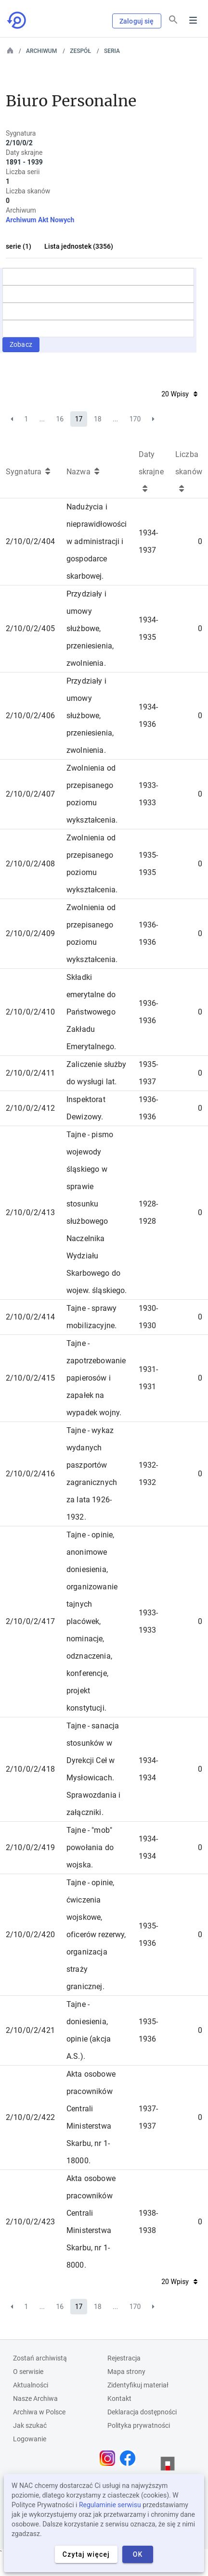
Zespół (80, 51)
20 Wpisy (179, 394)
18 (98, 419)
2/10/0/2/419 (30, 1847)
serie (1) (18, 246)
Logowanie (29, 2439)
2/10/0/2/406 (30, 715)
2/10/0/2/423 (30, 2221)
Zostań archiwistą (40, 2358)
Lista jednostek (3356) (78, 246)
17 (79, 419)
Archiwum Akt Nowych (40, 220)
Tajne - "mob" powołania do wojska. (90, 1847)
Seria (112, 51)
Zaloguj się (136, 21)
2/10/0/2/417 (30, 1621)
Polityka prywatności (138, 2425)
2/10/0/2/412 (30, 1108)
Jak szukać (30, 2425)
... (42, 419)
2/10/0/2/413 (30, 1212)
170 (135, 419)
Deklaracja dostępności (142, 2412)
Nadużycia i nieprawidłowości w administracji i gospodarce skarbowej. (96, 541)
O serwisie (28, 2371)
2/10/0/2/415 (30, 1378)
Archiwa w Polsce (39, 2412)
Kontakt (119, 2398)
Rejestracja (124, 2358)
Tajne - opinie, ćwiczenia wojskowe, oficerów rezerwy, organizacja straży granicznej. (96, 1934)
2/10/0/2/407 (30, 794)
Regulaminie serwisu (110, 2505)
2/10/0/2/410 (30, 1011)
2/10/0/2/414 (30, 1316)
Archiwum (41, 51)
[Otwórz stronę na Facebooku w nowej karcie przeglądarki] (130, 2458)
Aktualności (30, 2385)
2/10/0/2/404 (30, 541)
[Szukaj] (173, 19)
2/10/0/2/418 (30, 1769)
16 (60, 419)
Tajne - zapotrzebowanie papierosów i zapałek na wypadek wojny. (96, 1378)
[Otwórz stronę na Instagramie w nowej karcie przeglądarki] (110, 2458)
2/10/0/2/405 (30, 628)
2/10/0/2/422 (30, 2117)
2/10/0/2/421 (30, 2030)
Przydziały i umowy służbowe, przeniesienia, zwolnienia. (90, 628)
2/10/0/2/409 (30, 933)
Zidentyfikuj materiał (138, 2385)
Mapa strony (126, 2371)
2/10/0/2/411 (30, 1073)
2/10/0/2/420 (30, 1934)
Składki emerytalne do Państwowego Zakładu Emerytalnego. (91, 1012)
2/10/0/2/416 (30, 1473)
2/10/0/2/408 (30, 863)
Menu (193, 20)
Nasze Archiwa (35, 2398)
